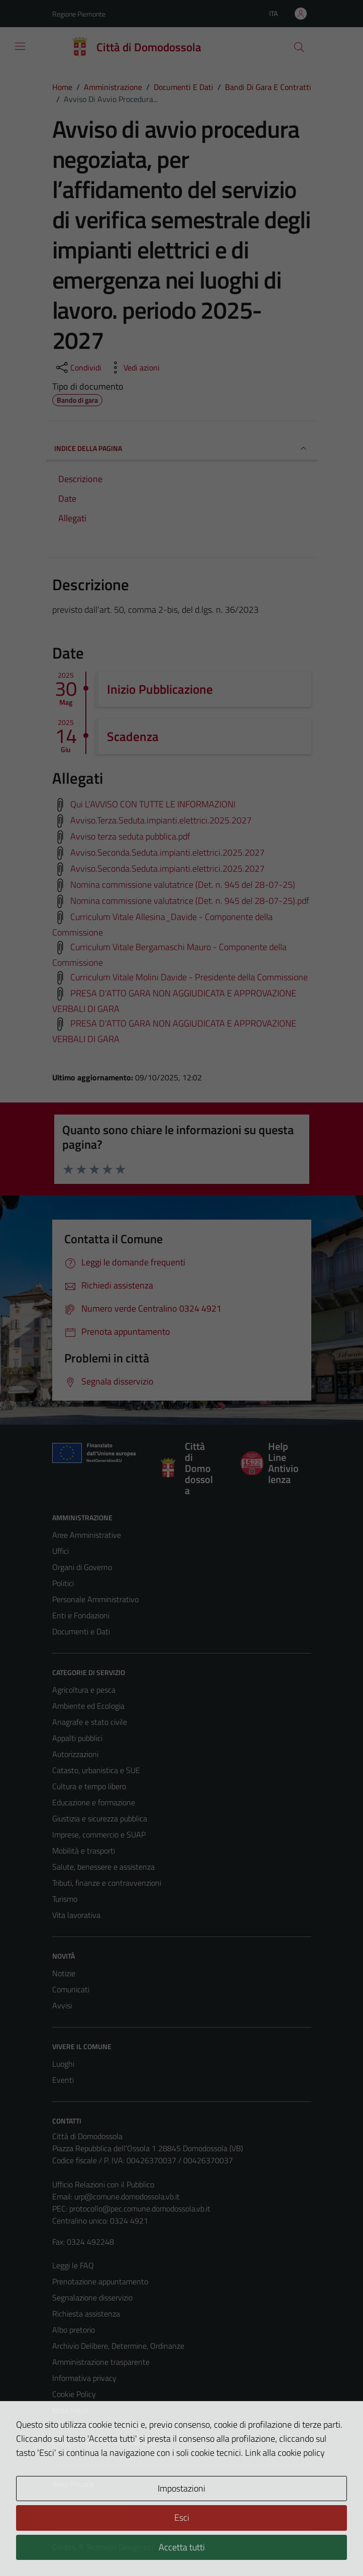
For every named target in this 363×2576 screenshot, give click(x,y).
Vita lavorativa (76, 1915)
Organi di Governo (82, 1567)
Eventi (63, 2080)
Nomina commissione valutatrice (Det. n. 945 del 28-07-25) (182, 884)
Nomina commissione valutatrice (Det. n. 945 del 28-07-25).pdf (189, 900)
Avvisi (62, 2005)
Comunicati (70, 1989)
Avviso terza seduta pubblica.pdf (130, 836)
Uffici (60, 1551)
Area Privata (72, 2484)
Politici (63, 1583)
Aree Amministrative (86, 1535)
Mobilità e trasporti (83, 1851)
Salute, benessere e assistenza (103, 1867)
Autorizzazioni (75, 1754)
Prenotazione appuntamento (100, 2281)
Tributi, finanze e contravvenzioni (106, 1883)
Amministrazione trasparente (101, 2362)
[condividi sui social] (77, 367)
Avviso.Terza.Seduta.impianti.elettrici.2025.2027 (161, 820)
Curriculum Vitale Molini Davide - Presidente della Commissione (189, 977)
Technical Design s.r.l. (120, 2547)
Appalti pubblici (77, 1738)
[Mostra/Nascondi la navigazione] (20, 46)
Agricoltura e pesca (83, 1690)
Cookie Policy (74, 2394)
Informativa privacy (84, 2378)
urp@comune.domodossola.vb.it (127, 2196)
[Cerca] (299, 47)
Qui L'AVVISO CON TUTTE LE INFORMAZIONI (152, 804)
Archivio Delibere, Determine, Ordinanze (118, 2346)
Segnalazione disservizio (92, 2297)
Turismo (64, 1899)
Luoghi (63, 2064)
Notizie (63, 1973)
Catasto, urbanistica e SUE (96, 1770)
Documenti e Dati (81, 1631)
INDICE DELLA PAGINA (181, 448)
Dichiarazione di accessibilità (99, 2426)
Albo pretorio (73, 2330)
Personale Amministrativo (95, 1599)
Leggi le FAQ (73, 2265)
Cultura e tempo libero (89, 1786)
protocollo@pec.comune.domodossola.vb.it (139, 2208)
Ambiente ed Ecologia (88, 1706)
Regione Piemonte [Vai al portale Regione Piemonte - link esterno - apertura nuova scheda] (78, 14)
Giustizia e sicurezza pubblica (99, 1818)
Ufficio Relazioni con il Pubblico (103, 2184)
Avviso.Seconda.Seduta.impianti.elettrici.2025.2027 (167, 852)
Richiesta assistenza (86, 2314)
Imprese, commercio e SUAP (99, 1834)
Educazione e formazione (93, 1802)
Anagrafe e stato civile (89, 1722)
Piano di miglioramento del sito (103, 2442)
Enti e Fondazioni (80, 1615)
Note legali (70, 2410)
